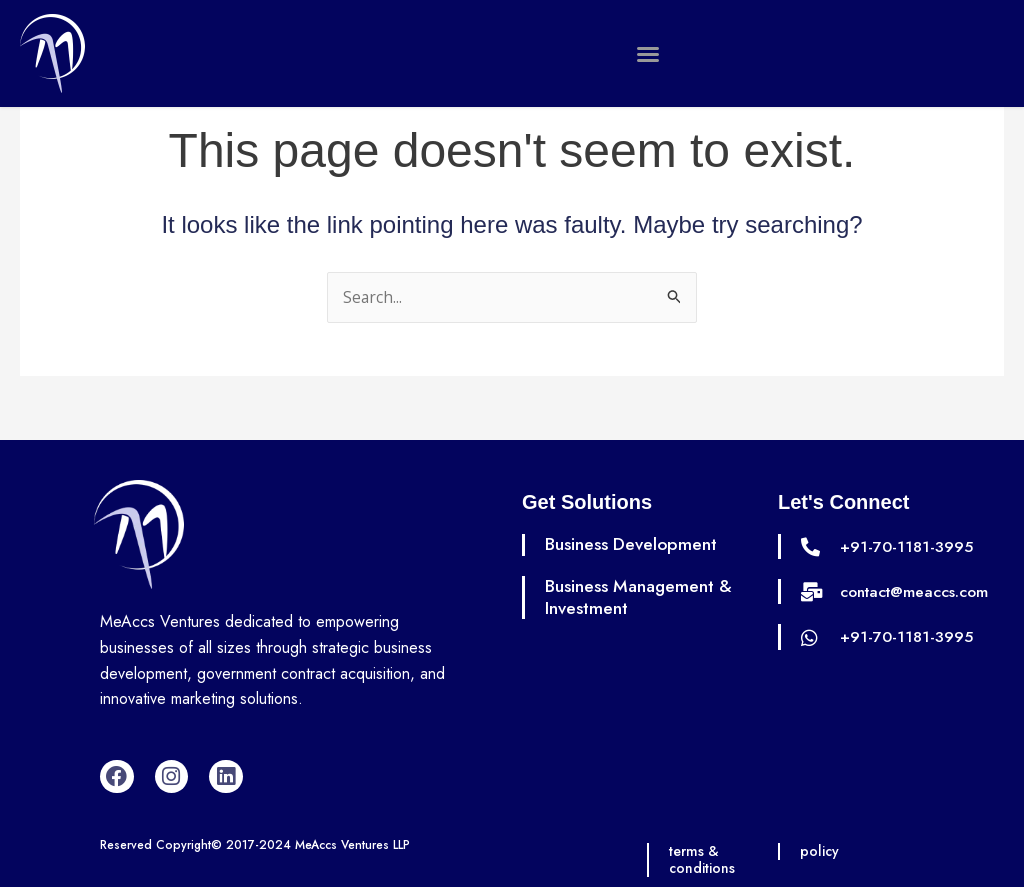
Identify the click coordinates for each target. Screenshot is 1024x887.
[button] (648, 54)
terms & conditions (703, 860)
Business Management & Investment (641, 597)
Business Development (633, 545)
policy (820, 852)
